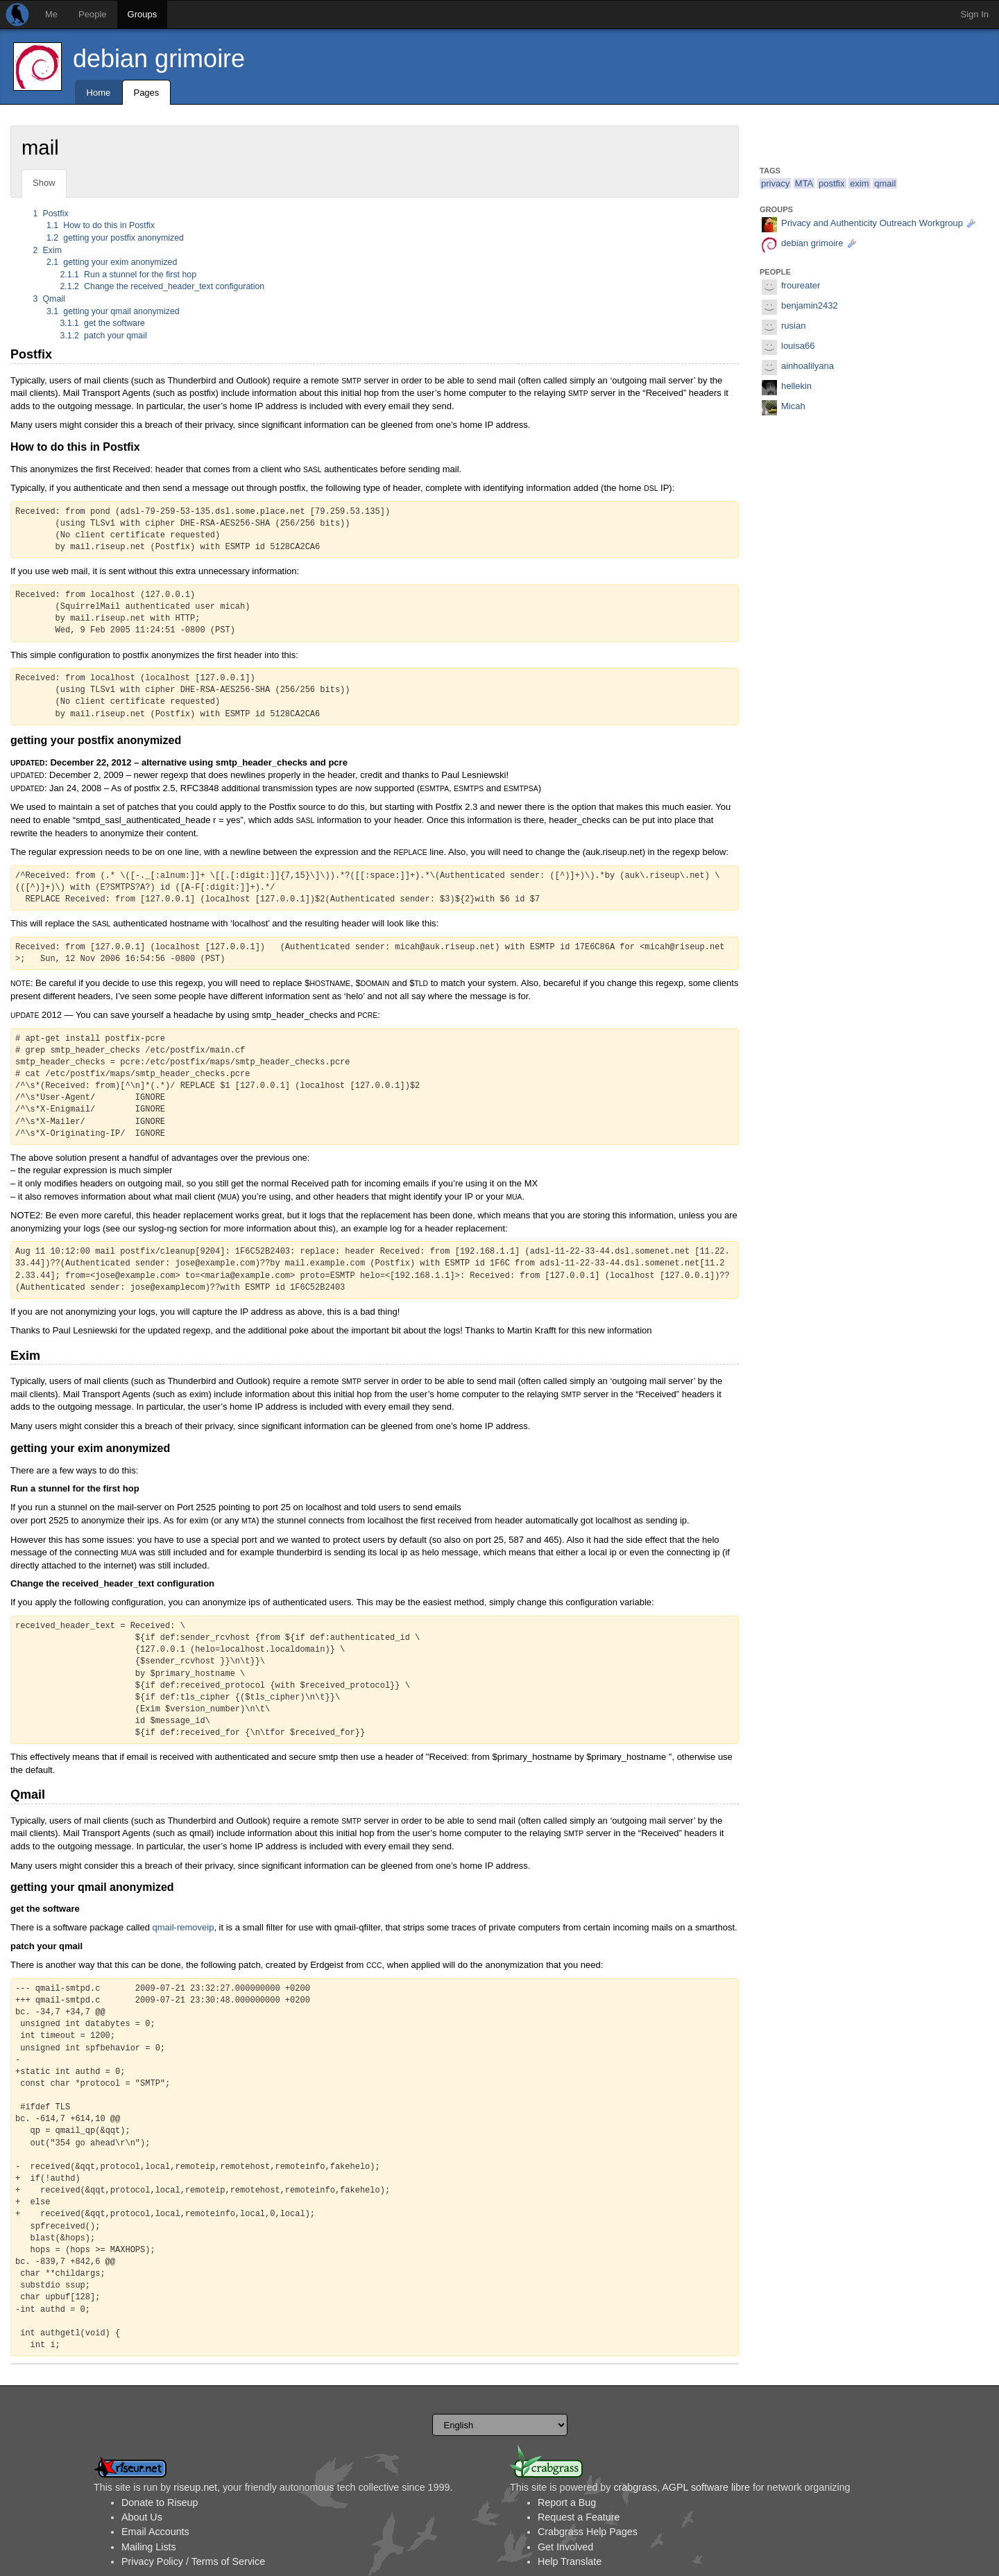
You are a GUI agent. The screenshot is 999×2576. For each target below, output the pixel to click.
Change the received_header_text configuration (162, 286)
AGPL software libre (706, 2487)
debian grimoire (159, 58)
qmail (885, 183)
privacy (775, 183)
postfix (832, 183)
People (92, 14)
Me (51, 14)
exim (859, 183)
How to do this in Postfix (100, 225)
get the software (102, 323)
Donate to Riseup (159, 2502)
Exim (47, 250)
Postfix (51, 213)
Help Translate (569, 2561)
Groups (142, 14)
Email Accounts (155, 2531)
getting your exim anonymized (111, 262)
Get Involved (565, 2546)
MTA (804, 183)
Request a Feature (579, 2517)
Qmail (49, 299)
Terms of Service (228, 2561)
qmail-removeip (183, 1927)
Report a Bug (567, 2502)
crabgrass (635, 2487)
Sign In (975, 14)
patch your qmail (103, 335)
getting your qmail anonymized (113, 311)
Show (44, 183)
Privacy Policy (152, 2561)
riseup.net (195, 2487)
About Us (141, 2517)
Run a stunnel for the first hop (128, 274)
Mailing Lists (148, 2546)
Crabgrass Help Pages (588, 2531)
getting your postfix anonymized (115, 238)
